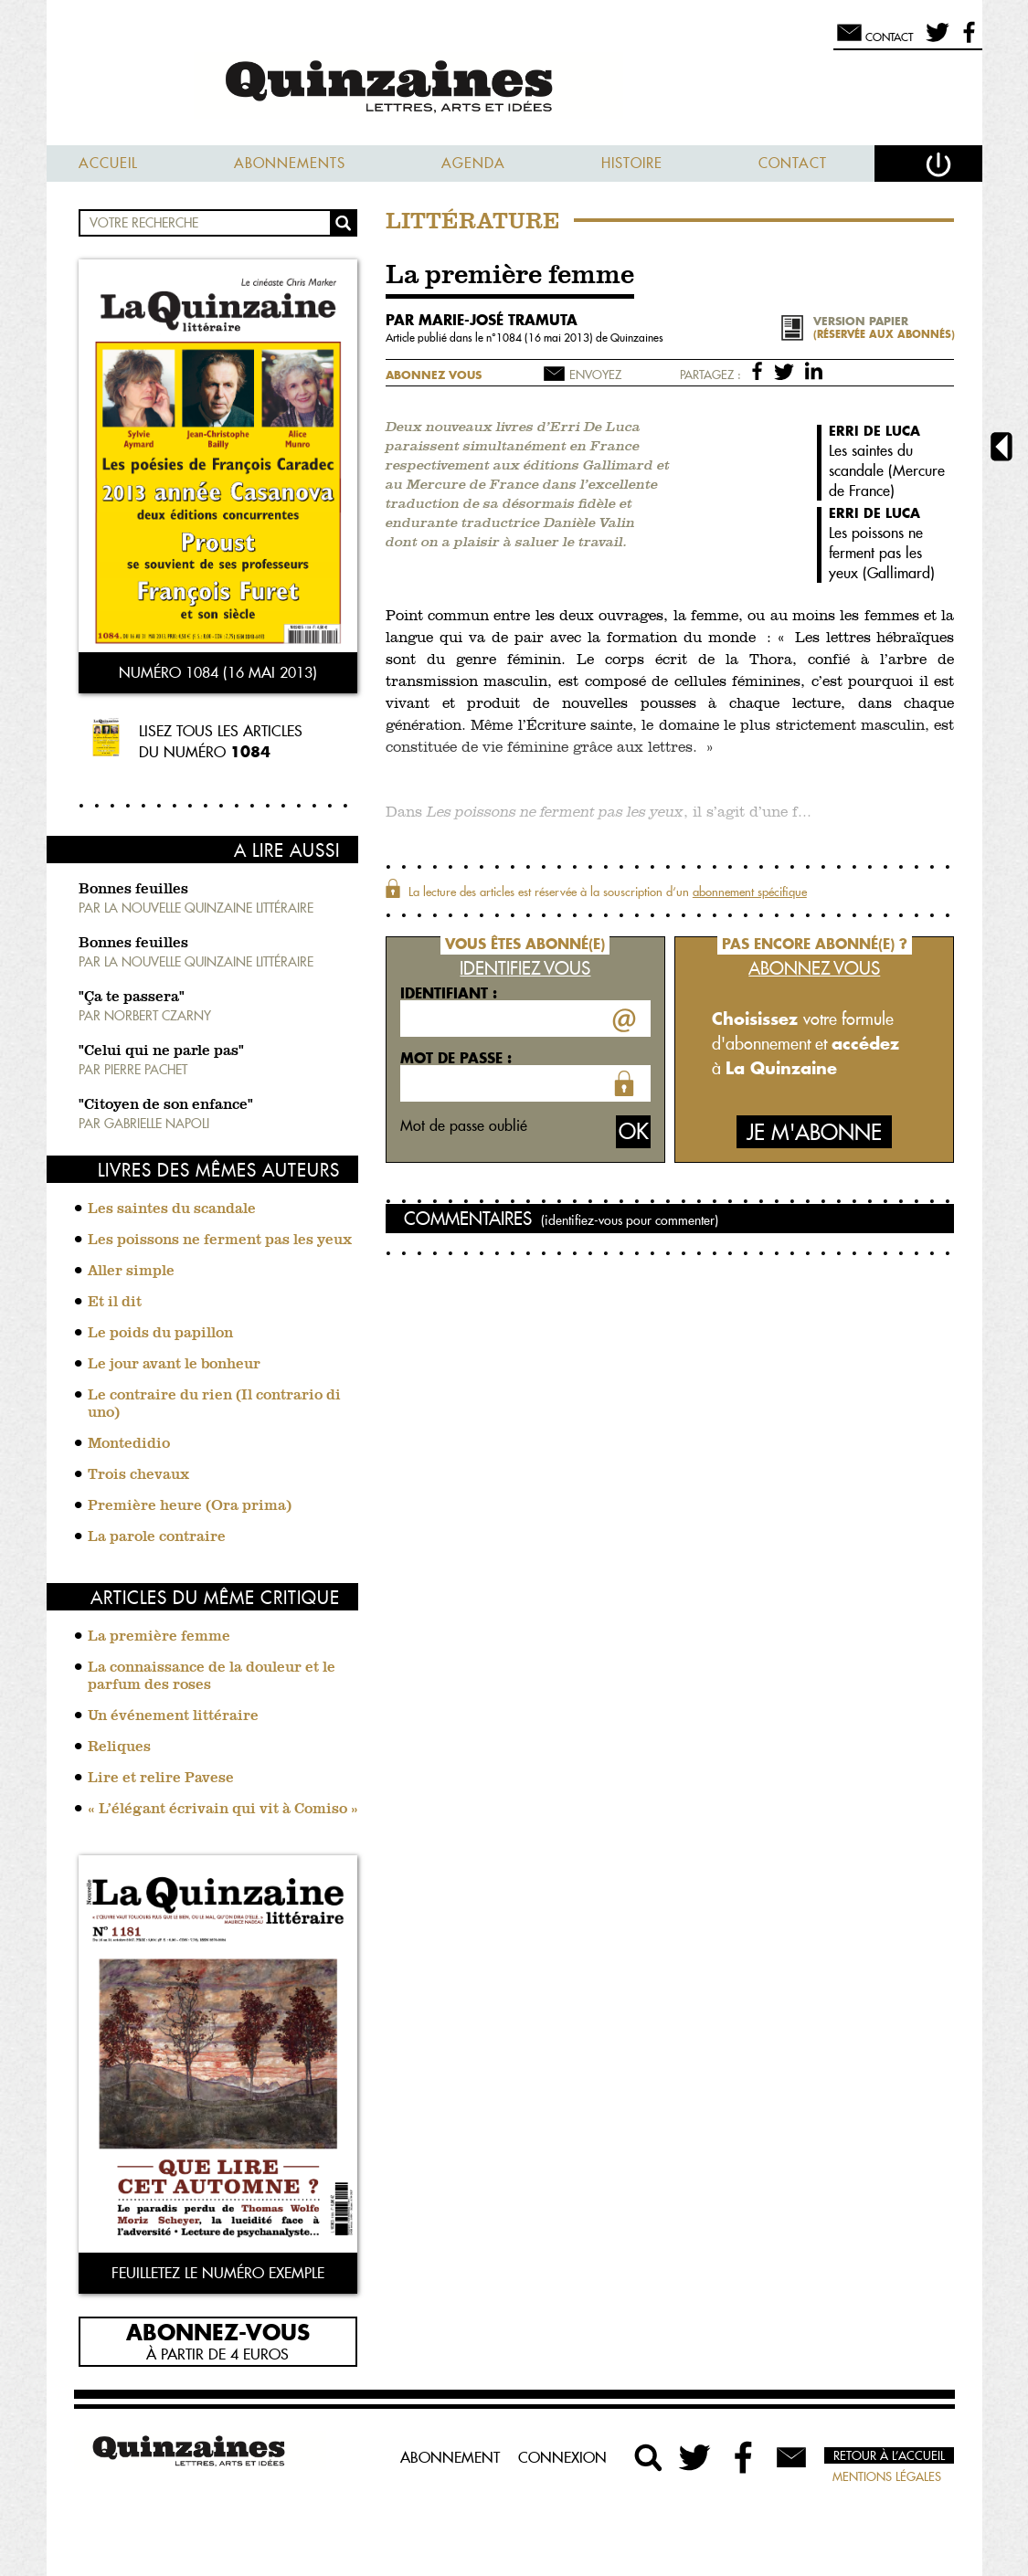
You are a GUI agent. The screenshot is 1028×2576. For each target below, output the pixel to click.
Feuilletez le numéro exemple (217, 2273)
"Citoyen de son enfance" (166, 1105)
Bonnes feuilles (133, 889)
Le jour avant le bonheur (174, 1364)
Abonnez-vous (218, 2331)
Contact (792, 163)
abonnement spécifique (750, 891)
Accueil (108, 163)
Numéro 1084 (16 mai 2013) (218, 672)
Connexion (562, 2457)
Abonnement (450, 2457)
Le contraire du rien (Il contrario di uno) (214, 1404)
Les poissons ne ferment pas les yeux (220, 1240)
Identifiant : (448, 993)
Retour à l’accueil (889, 2455)
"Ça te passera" (132, 997)
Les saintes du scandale (172, 1209)
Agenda (473, 163)
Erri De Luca (874, 430)
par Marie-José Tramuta (482, 320)
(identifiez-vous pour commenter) (629, 1220)
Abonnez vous (434, 375)
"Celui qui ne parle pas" (161, 1051)
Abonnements (289, 163)
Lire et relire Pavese (161, 1778)
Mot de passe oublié (463, 1125)
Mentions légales (886, 2476)
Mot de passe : (456, 1057)
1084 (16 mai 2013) (546, 337)
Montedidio (129, 1444)
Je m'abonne (814, 1132)
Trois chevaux (138, 1475)
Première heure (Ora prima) (189, 1506)
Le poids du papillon (160, 1333)
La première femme (159, 1637)
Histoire (631, 163)
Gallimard (898, 573)
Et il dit (115, 1302)
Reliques (119, 1747)
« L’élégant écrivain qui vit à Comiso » (223, 1809)
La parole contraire (157, 1537)
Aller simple (131, 1271)
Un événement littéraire (173, 1716)
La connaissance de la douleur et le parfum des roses (211, 1677)
